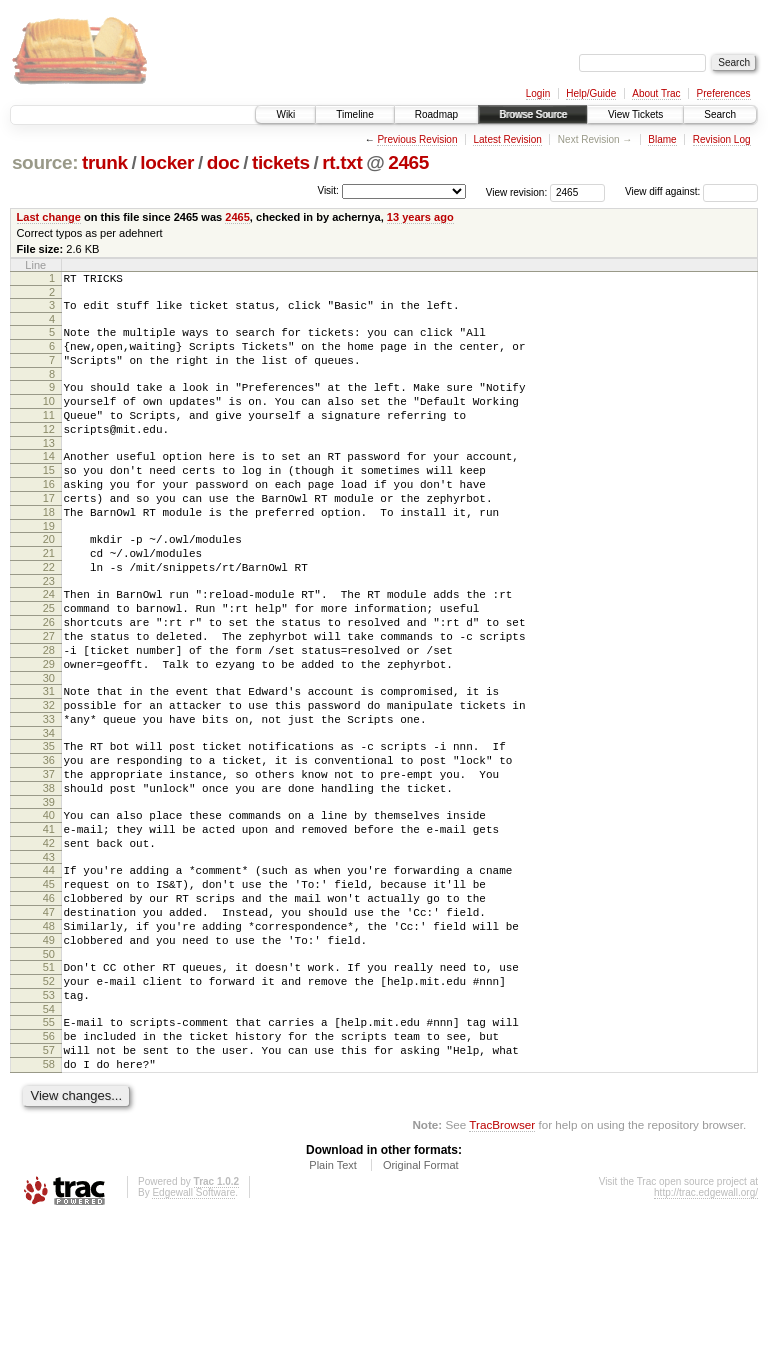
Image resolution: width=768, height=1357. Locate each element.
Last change (49, 217)
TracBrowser (502, 1262)
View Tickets (635, 114)
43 (49, 956)
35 (49, 824)
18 (49, 551)
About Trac (656, 93)
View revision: (517, 191)
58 (49, 1199)
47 (49, 1020)
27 (49, 696)
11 (49, 436)
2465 (408, 162)
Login (538, 93)
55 (49, 1148)
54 (49, 1135)
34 (49, 811)
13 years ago (420, 217)
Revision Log (722, 139)
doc (223, 162)
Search (720, 114)
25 (49, 662)
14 (49, 483)
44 (49, 969)
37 (49, 858)
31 (49, 760)
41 (49, 922)
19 (49, 568)
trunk (105, 162)
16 (49, 517)
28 (49, 713)
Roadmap (436, 114)
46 (49, 1003)
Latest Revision (507, 139)
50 (49, 1071)
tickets (281, 162)
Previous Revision (417, 139)
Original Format (421, 1303)
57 (49, 1182)
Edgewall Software (193, 1330)
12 (49, 453)
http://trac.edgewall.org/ (706, 1330)
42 (49, 939)
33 (49, 794)
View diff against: (691, 191)
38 (49, 875)
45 (49, 986)
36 (49, 841)
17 (49, 534)
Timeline (354, 114)
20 (49, 581)
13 (49, 470)
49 (49, 1054)
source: (45, 162)
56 (49, 1165)
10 (49, 419)
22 (49, 615)
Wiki (285, 114)
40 (49, 905)
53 (49, 1118)
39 (49, 892)
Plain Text (333, 1303)
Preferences (724, 93)
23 (49, 632)
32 (49, 777)
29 (49, 730)
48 (49, 1037)
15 (49, 500)
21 (49, 598)
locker (167, 162)
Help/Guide (591, 93)
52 (49, 1101)
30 (49, 747)
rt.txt (342, 162)
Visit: (328, 190)
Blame (662, 139)
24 (49, 645)
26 (49, 679)
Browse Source (533, 114)
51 (49, 1084)
